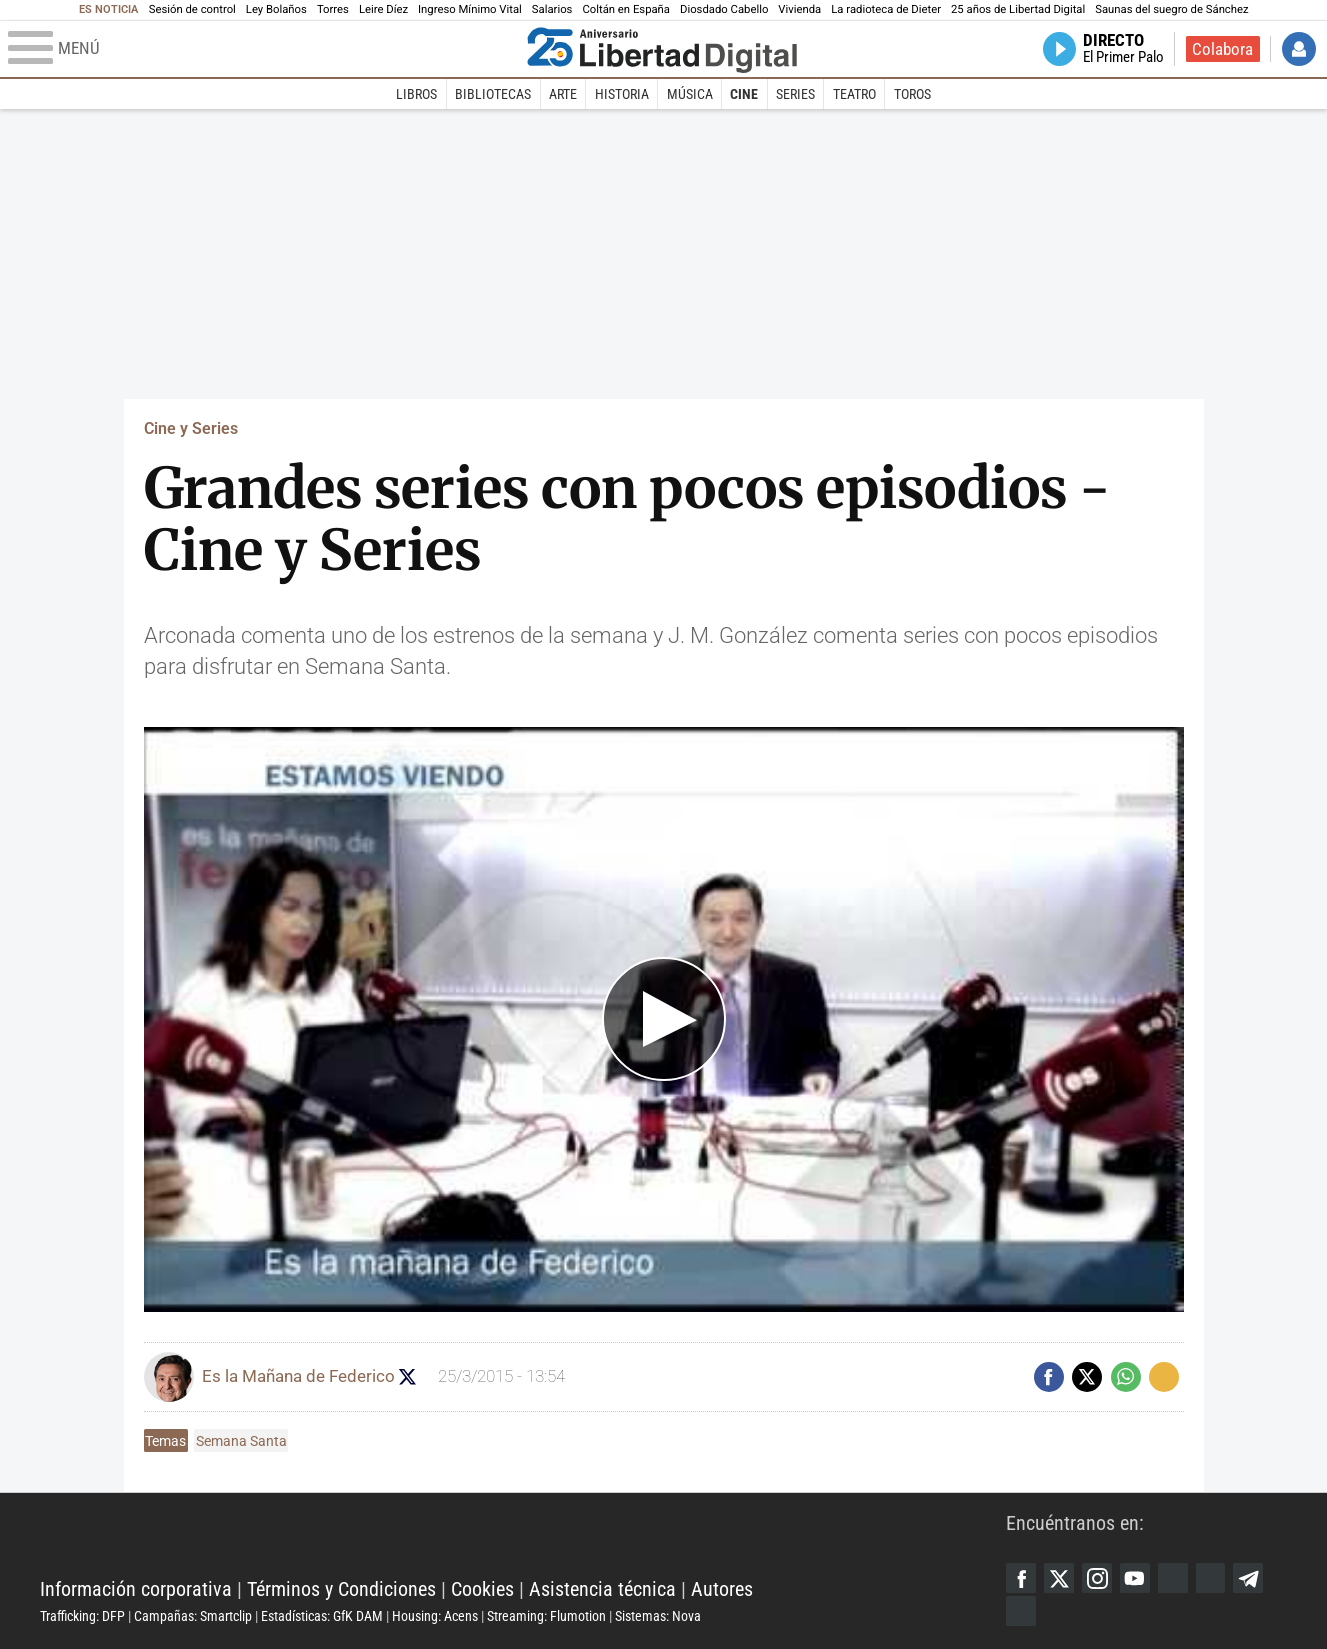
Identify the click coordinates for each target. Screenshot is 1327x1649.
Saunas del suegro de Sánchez (1171, 9)
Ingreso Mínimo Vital (470, 9)
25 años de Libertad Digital (1018, 9)
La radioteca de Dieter (886, 9)
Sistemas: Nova (658, 1616)
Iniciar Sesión (1299, 49)
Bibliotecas (493, 94)
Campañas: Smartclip (193, 1616)
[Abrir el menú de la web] (263, 49)
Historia (622, 94)
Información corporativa (136, 1589)
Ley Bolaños (276, 9)
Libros (416, 94)
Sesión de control (192, 9)
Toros (912, 94)
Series (795, 94)
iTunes (1021, 1611)
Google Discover (1173, 1578)
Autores (722, 1589)
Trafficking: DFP (82, 1616)
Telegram (1249, 1578)
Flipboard (1211, 1578)
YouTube (1135, 1578)
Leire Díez (383, 9)
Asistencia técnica (602, 1589)
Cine (744, 94)
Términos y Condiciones (341, 1589)
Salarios (552, 9)
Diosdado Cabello (724, 9)
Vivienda (799, 9)
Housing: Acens (435, 1616)
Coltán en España (626, 9)
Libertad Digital (523, 1539)
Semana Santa (241, 1441)
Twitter (1059, 1578)
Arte (563, 94)
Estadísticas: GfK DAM (322, 1616)
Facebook (1021, 1578)
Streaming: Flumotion (546, 1616)
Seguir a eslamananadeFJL (409, 1376)
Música (690, 94)
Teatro (854, 94)
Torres (333, 9)
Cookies (482, 1589)
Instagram (1097, 1578)
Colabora (1222, 49)
